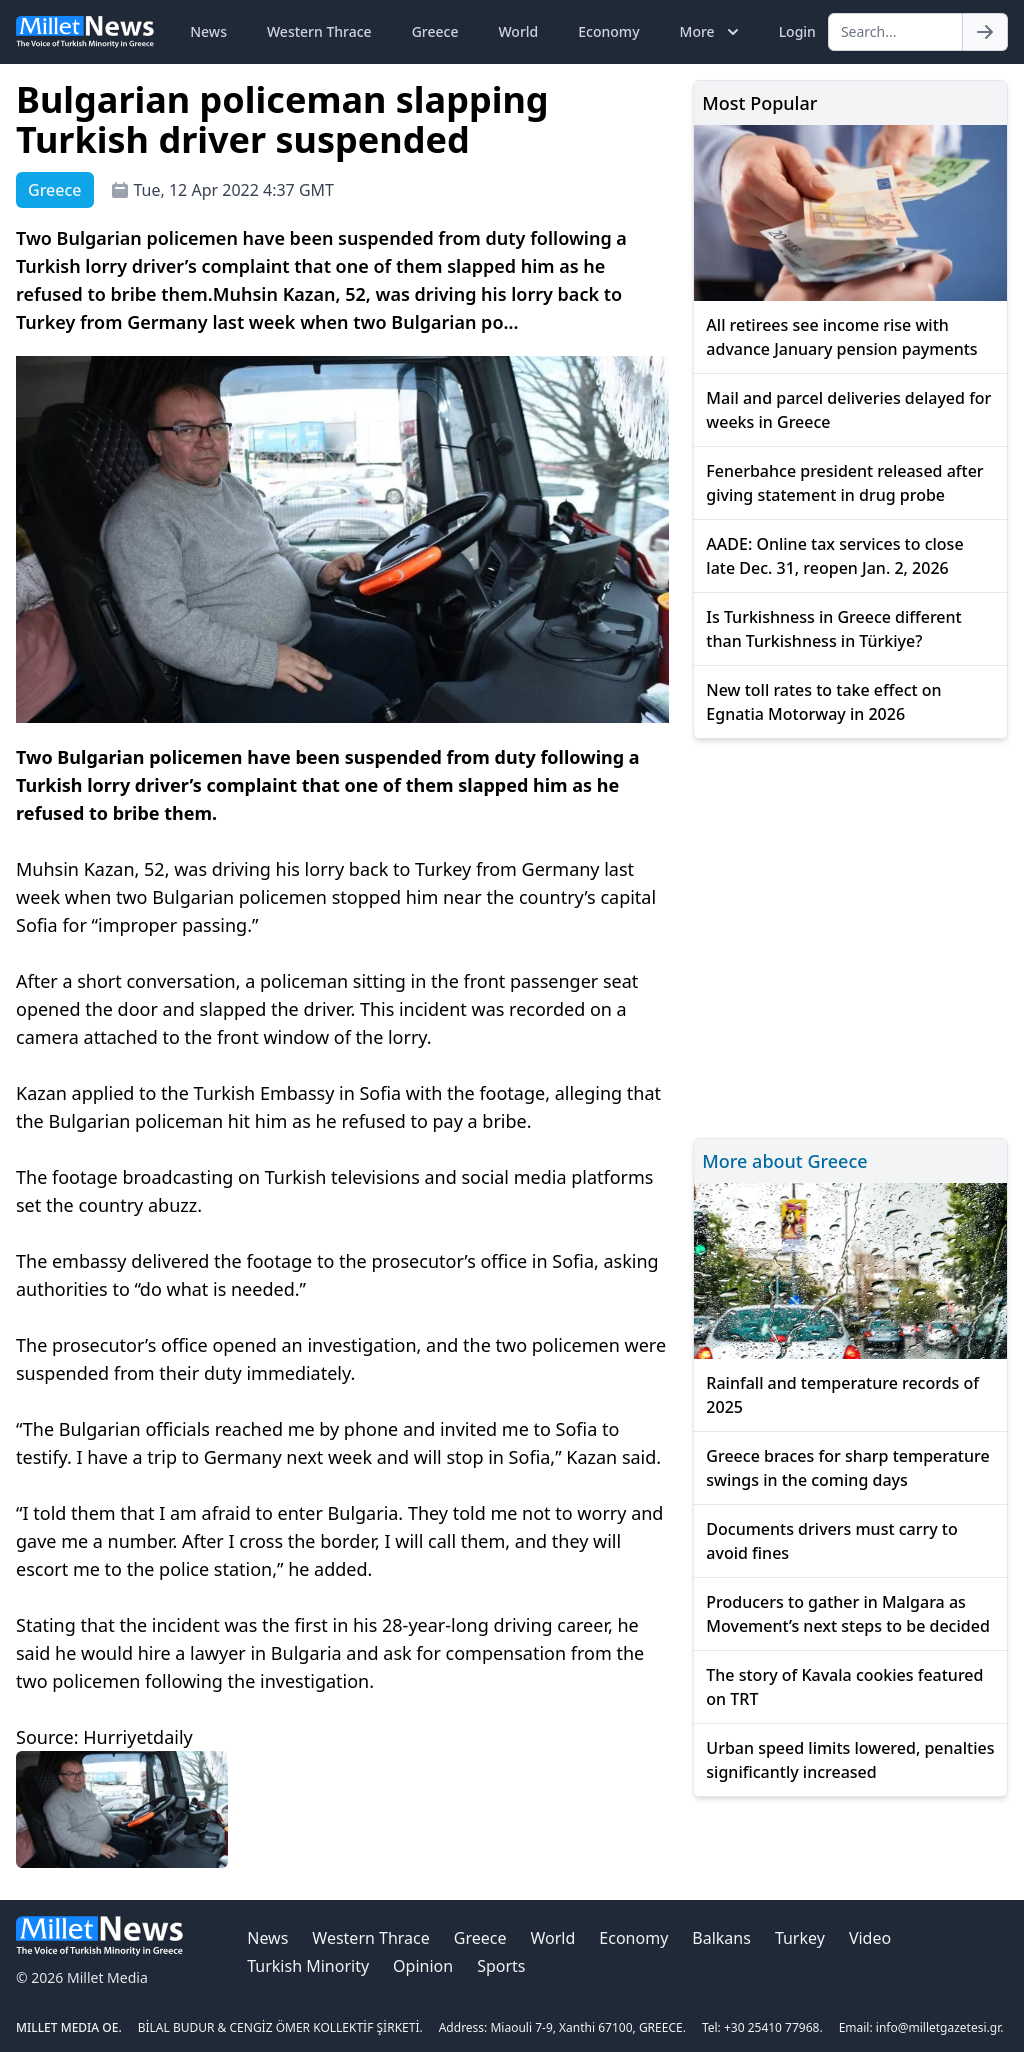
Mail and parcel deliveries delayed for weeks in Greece (848, 410)
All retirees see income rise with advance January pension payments (841, 337)
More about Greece (784, 1161)
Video (870, 1938)
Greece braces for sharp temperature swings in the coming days (847, 1468)
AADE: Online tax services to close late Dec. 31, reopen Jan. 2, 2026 (834, 556)
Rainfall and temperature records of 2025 (842, 1395)
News (208, 31)
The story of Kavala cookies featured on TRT (844, 1687)
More (711, 32)
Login (797, 31)
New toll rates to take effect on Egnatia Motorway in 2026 (823, 702)
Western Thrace (319, 31)
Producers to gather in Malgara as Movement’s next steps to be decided (847, 1614)
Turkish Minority (308, 1966)
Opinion (423, 1966)
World (518, 31)
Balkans (721, 1938)
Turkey (800, 1938)
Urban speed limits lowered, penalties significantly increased (850, 1760)
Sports (501, 1966)
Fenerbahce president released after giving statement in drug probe (844, 483)
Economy (608, 31)
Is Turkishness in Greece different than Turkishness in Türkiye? (833, 629)
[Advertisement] (850, 935)
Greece (435, 31)
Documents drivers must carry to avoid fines (831, 1541)
